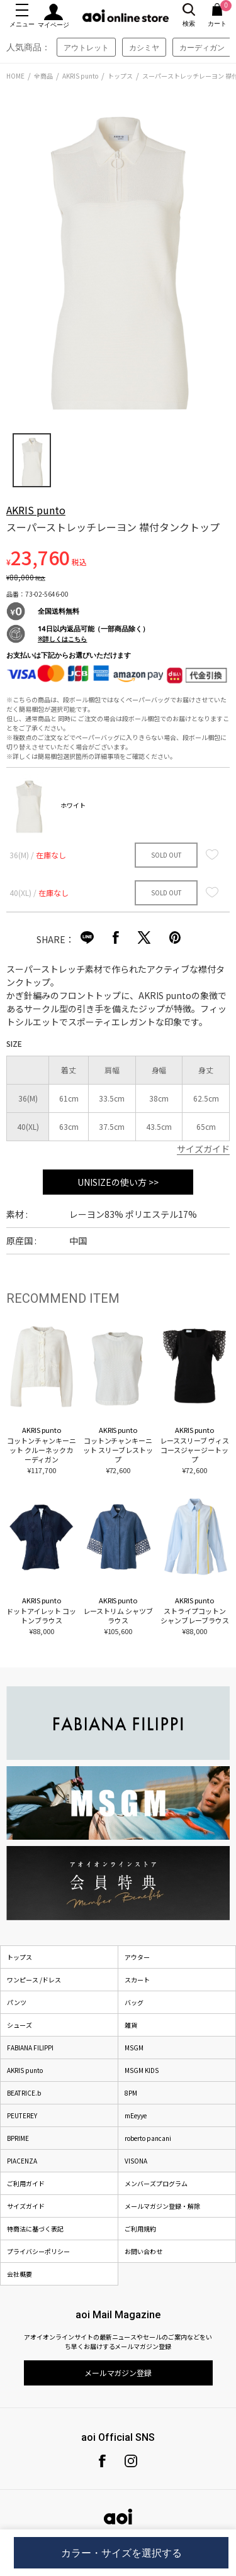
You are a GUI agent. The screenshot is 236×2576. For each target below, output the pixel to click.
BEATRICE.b (24, 2093)
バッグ (134, 2002)
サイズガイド (203, 1148)
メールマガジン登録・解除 (162, 2206)
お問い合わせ (143, 2251)
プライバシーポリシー (38, 2251)
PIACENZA (22, 2160)
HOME (15, 75)
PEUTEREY (22, 2115)
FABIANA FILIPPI (30, 2047)
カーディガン (202, 47)
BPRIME (18, 2138)
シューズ (19, 2025)
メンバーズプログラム (156, 2183)
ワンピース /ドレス (34, 1979)
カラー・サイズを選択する (121, 2553)
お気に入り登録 (212, 854)
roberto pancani (148, 2138)
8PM (131, 2093)
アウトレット (86, 47)
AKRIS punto (80, 75)
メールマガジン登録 (118, 2372)
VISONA (136, 2160)
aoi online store (125, 15)
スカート (137, 1979)
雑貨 (131, 2025)
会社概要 (19, 2274)
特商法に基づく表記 (35, 2228)
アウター (137, 1957)
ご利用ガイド (26, 2183)
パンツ (16, 2002)
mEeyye (136, 2115)
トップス (120, 75)
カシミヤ (144, 47)
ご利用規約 (140, 2228)
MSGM (134, 2047)
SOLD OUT (166, 855)
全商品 (43, 75)
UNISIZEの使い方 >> (118, 1182)
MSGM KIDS (142, 2070)
